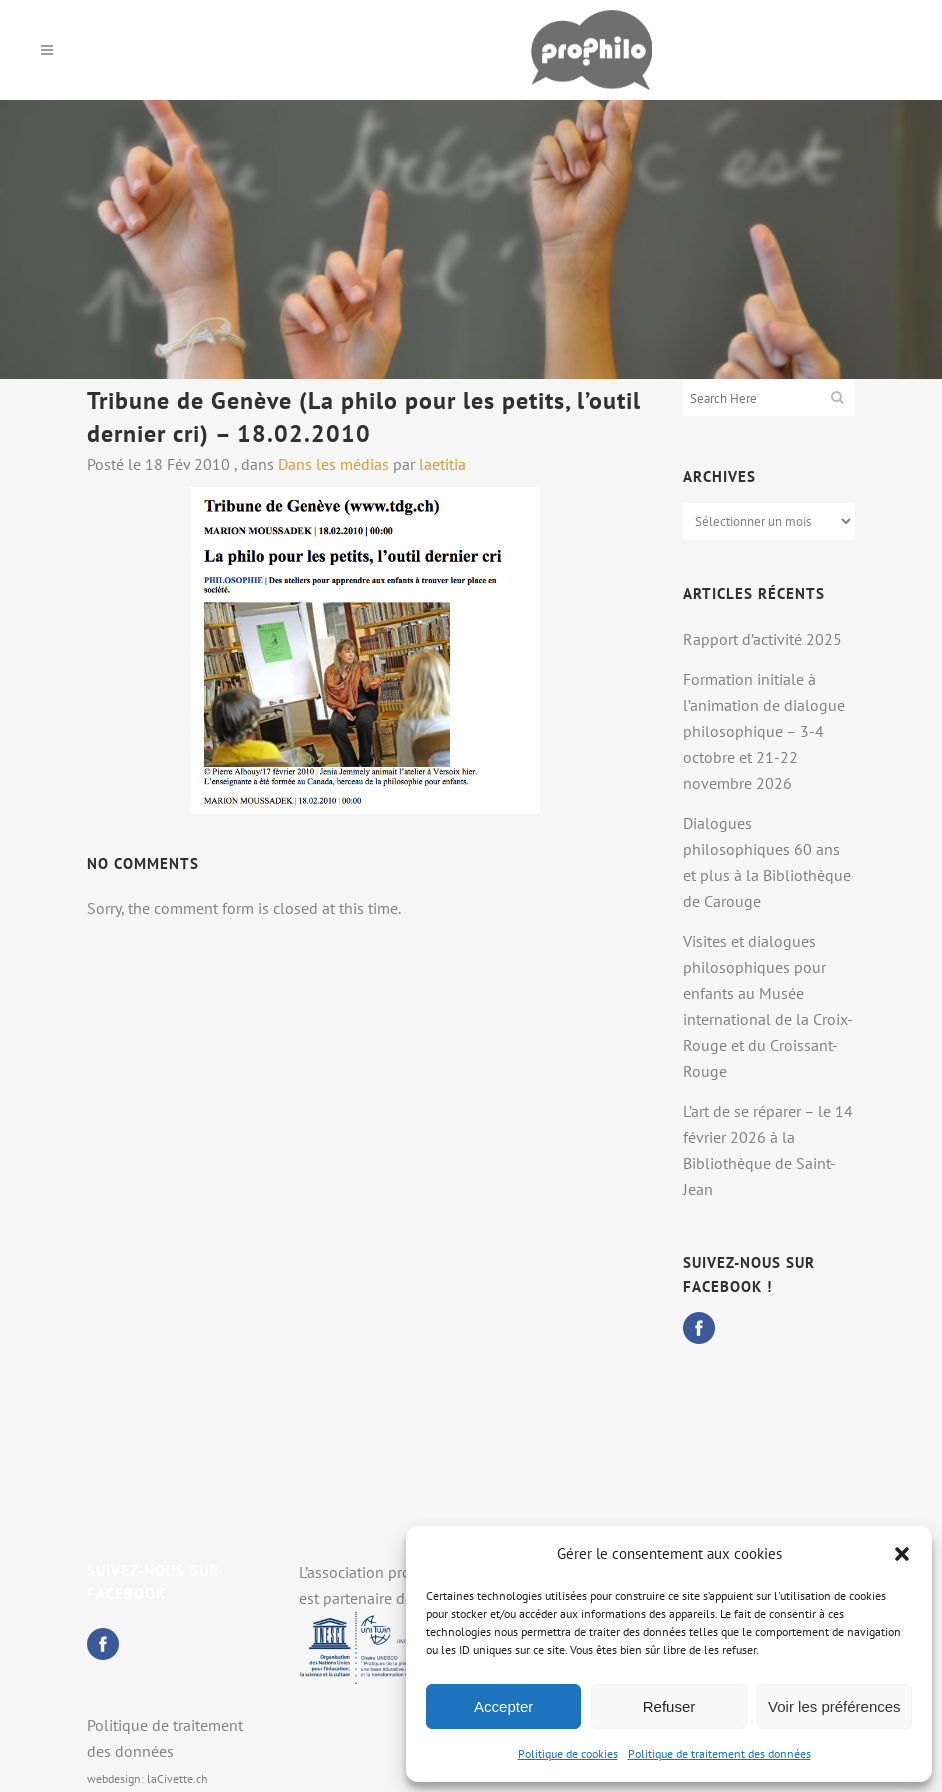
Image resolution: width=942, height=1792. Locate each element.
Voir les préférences (834, 1706)
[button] (902, 1554)
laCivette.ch (177, 1778)
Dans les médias (333, 464)
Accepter (503, 1706)
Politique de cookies (568, 1753)
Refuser (669, 1706)
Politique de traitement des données (719, 1753)
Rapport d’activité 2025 (762, 639)
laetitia (442, 464)
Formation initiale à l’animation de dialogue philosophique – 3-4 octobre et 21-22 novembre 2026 (764, 731)
